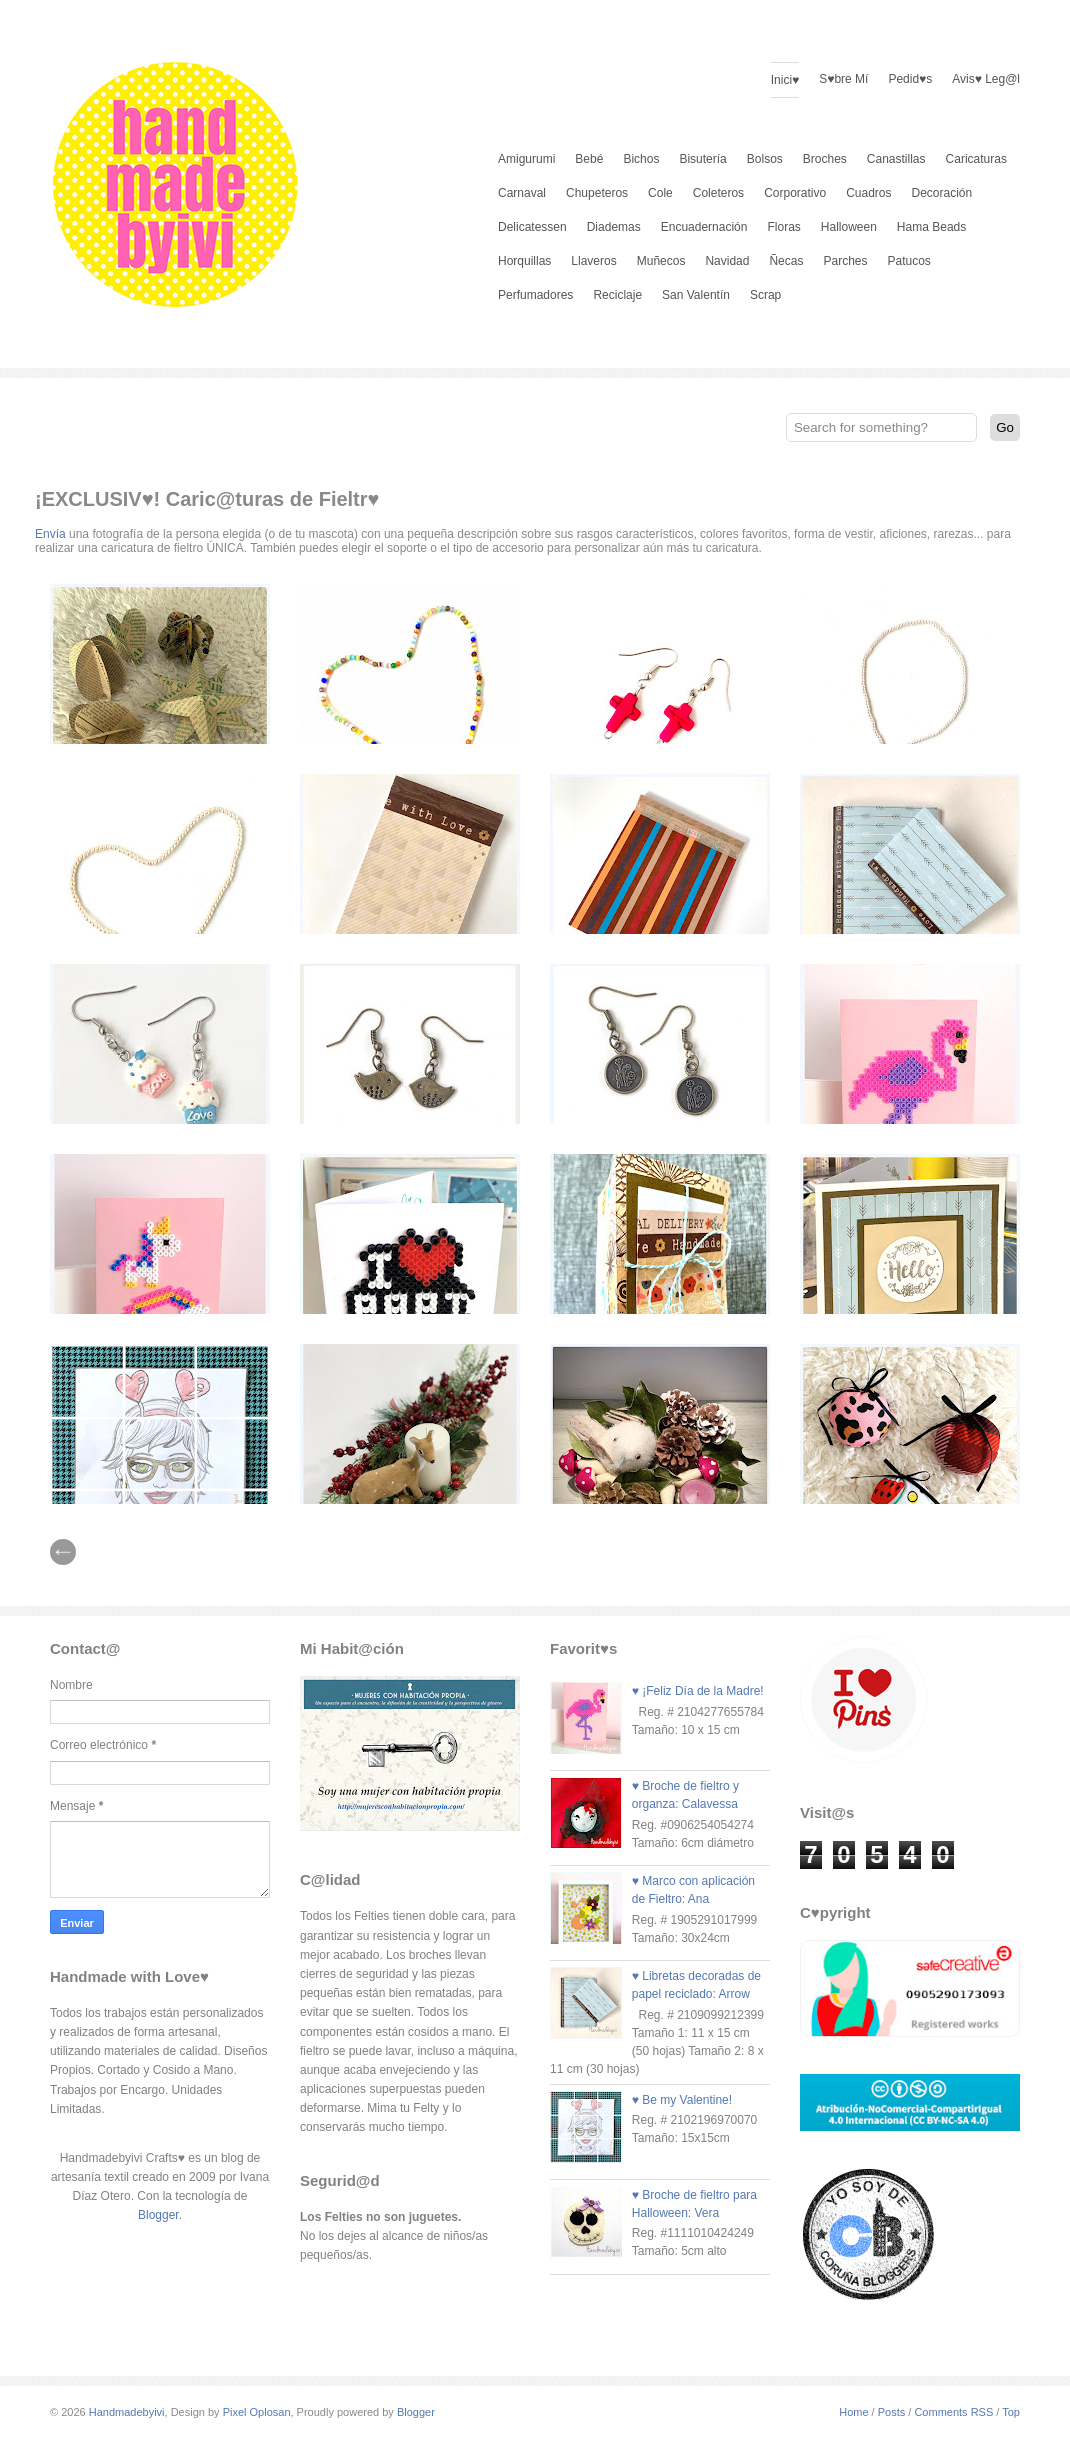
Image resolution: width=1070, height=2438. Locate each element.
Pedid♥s (910, 79)
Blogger (158, 2215)
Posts (892, 2412)
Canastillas (896, 159)
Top (1011, 2412)
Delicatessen (532, 227)
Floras (783, 227)
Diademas (614, 227)
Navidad (727, 261)
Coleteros (718, 193)
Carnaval (522, 193)
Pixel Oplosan (257, 2412)
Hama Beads (931, 227)
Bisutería (702, 159)
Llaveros (593, 261)
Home (853, 2412)
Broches (825, 159)
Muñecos (661, 261)
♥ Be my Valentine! (682, 2100)
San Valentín (696, 295)
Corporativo (795, 193)
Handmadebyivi (127, 2412)
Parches (845, 261)
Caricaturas (976, 159)
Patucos (909, 261)
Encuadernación (704, 227)
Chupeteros (597, 193)
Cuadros (868, 193)
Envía (50, 534)
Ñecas (786, 261)
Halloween (849, 227)
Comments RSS (953, 2412)
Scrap (765, 295)
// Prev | (63, 1552)
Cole (660, 193)
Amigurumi (526, 159)
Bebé (589, 159)
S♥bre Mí (843, 79)
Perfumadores (535, 295)
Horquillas (524, 261)
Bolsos (765, 159)
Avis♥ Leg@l (986, 79)
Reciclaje (617, 295)
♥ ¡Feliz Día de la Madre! (698, 1691)
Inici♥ (785, 80)
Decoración (942, 193)
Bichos (641, 159)
